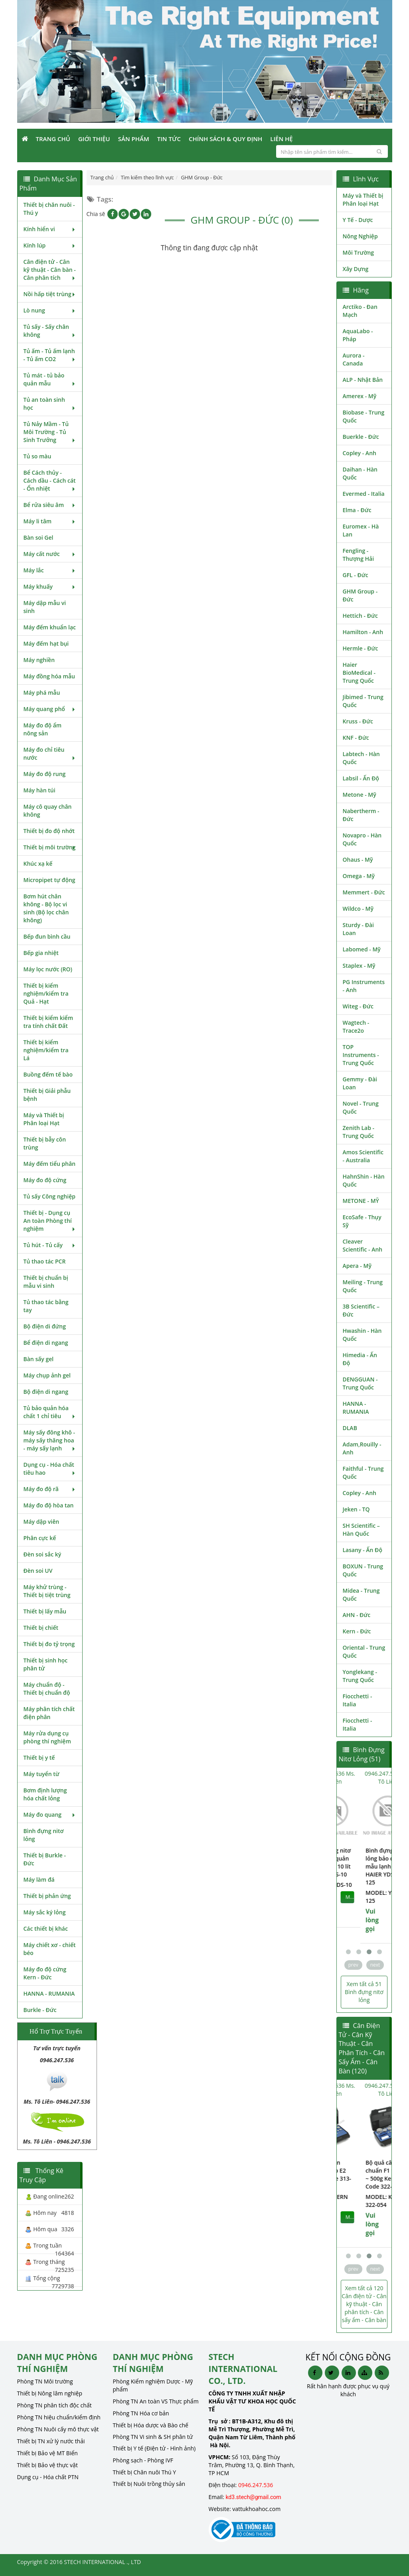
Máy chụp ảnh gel (47, 1375)
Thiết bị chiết (41, 1627)
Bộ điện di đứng (45, 1326)
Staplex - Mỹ (359, 965)
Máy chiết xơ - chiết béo (50, 1949)
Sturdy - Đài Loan (358, 929)
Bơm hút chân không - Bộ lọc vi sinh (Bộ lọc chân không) (46, 908)
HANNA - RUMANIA (49, 1993)
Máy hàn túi (39, 790)
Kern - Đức (357, 1631)
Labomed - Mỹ (362, 949)
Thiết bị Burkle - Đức (45, 1859)
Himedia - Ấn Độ (360, 1359)
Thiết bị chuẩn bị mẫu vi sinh (46, 1281)
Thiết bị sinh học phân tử (46, 1664)
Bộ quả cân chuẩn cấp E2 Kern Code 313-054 (362, 2174)
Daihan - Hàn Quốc (360, 473)
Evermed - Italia (364, 493)
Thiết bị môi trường (50, 847)
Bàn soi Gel (38, 537)
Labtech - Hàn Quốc (361, 758)
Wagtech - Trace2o (356, 1026)
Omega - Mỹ (359, 876)
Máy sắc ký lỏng (45, 1912)
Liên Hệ (281, 139)
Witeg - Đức (358, 1006)
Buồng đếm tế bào (48, 1074)
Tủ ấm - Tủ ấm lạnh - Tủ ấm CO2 (50, 355)
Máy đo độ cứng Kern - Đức (45, 1973)
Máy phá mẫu (42, 692)
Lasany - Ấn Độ (362, 1550)
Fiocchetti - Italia (357, 1700)
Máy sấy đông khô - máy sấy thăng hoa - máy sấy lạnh (50, 1440)
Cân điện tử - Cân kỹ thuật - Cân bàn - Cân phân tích (50, 269)
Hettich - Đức (360, 615)
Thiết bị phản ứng (47, 1896)
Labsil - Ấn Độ (361, 778)
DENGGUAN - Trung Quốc (360, 1383)
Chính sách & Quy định (225, 139)
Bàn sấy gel (39, 1359)
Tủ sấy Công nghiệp (49, 1196)
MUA (381, 1897)
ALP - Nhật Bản (363, 379)
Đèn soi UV (38, 1570)
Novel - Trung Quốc (361, 1107)
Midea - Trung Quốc (361, 1594)
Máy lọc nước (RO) (48, 969)
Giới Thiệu (94, 139)
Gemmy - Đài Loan (360, 1083)
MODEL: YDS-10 (363, 1884)
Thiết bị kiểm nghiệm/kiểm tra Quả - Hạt (46, 993)
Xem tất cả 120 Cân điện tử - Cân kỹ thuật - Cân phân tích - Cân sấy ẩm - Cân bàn (364, 2304)
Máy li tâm (50, 521)
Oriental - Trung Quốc (364, 1651)
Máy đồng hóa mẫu (49, 676)
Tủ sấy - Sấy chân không (50, 330)
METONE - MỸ (361, 1200)
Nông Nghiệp (360, 236)
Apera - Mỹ (357, 1265)
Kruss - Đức (358, 721)
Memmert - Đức (364, 892)
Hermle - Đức (360, 648)
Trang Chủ (53, 139)
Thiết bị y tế (39, 1757)
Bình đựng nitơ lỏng (44, 1835)
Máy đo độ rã (50, 1489)
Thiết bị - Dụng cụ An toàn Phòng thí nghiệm (50, 1220)
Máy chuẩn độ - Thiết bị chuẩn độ (47, 1688)
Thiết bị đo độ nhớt (49, 831)
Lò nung (50, 310)
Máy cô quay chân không (48, 810)
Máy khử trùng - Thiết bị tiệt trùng (47, 1591)
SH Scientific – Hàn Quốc (361, 1529)
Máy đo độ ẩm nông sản (43, 729)
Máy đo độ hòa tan (49, 1505)
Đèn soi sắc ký (42, 1554)
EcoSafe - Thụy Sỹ (362, 1221)
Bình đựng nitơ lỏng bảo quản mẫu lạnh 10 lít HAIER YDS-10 (362, 1862)
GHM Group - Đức (360, 595)
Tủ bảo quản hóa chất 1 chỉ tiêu (50, 1412)
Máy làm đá (39, 1879)
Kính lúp (50, 245)
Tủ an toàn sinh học (50, 403)
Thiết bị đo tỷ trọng (49, 1644)
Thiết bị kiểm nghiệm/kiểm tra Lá (46, 1050)
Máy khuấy (50, 586)
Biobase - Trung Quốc (364, 416)
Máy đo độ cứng (45, 1180)
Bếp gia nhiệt (41, 953)
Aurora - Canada (354, 359)
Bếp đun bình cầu (47, 936)
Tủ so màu (37, 456)
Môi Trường (358, 252)
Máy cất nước (50, 554)
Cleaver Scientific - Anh (363, 1245)
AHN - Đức (357, 1615)
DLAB (350, 1428)
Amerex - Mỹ (360, 396)
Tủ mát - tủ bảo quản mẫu (50, 379)
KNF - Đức (356, 737)
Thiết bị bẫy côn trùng (45, 1143)
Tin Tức (169, 139)
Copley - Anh (359, 453)
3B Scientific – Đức (361, 1310)
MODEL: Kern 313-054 (361, 2201)
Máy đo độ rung (45, 774)
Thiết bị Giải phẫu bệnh (47, 1094)
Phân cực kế (40, 1538)
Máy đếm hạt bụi (46, 643)
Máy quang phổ (50, 709)
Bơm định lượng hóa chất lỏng (45, 1794)
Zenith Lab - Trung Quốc (359, 1132)
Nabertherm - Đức (361, 815)
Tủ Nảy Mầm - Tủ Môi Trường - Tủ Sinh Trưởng (50, 432)
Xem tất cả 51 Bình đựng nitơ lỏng (364, 1992)
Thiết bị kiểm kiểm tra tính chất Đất (48, 1022)
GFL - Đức (355, 575)
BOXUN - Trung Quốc (363, 1570)
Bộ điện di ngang (46, 1391)
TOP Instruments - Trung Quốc (361, 1055)
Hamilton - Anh (363, 632)
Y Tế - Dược (358, 220)
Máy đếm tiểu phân (50, 1163)
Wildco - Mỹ (358, 908)
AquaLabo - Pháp (358, 335)
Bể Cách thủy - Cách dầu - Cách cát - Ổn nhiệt (50, 480)
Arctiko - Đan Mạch (360, 310)
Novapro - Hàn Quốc (362, 839)
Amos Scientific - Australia (363, 1156)
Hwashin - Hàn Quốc (362, 1334)
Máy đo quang (50, 1814)
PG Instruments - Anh (364, 986)
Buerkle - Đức (361, 436)
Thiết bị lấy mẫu (45, 1611)
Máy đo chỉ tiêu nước (50, 753)
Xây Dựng (356, 269)
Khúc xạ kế (38, 863)
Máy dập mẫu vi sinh (45, 607)
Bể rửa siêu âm (50, 505)
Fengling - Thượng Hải (358, 554)
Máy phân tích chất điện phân (49, 1713)
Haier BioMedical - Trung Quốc (359, 672)
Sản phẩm (133, 139)
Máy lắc (50, 570)
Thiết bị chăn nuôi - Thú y (49, 208)
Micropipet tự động (49, 880)
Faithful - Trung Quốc (363, 1472)
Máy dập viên (41, 1521)
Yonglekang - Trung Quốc (360, 1676)
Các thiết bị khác (46, 1928)
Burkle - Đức (40, 2010)
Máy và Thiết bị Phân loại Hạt (44, 1119)
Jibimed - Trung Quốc (363, 701)
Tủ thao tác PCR (45, 1261)
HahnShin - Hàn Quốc (364, 1180)
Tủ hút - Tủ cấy (50, 1245)
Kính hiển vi (50, 229)
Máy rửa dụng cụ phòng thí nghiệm (47, 1737)
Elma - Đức (357, 510)
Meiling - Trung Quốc (363, 1286)
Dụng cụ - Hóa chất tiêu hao (50, 1468)
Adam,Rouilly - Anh (362, 1448)
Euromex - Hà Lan (361, 530)
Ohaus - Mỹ (358, 859)
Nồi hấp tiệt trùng (50, 294)
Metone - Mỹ (359, 794)
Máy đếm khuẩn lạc (50, 627)
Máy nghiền (39, 660)
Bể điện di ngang (46, 1342)
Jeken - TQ (356, 1509)
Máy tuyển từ (41, 1774)
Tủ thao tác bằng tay (46, 1306)
